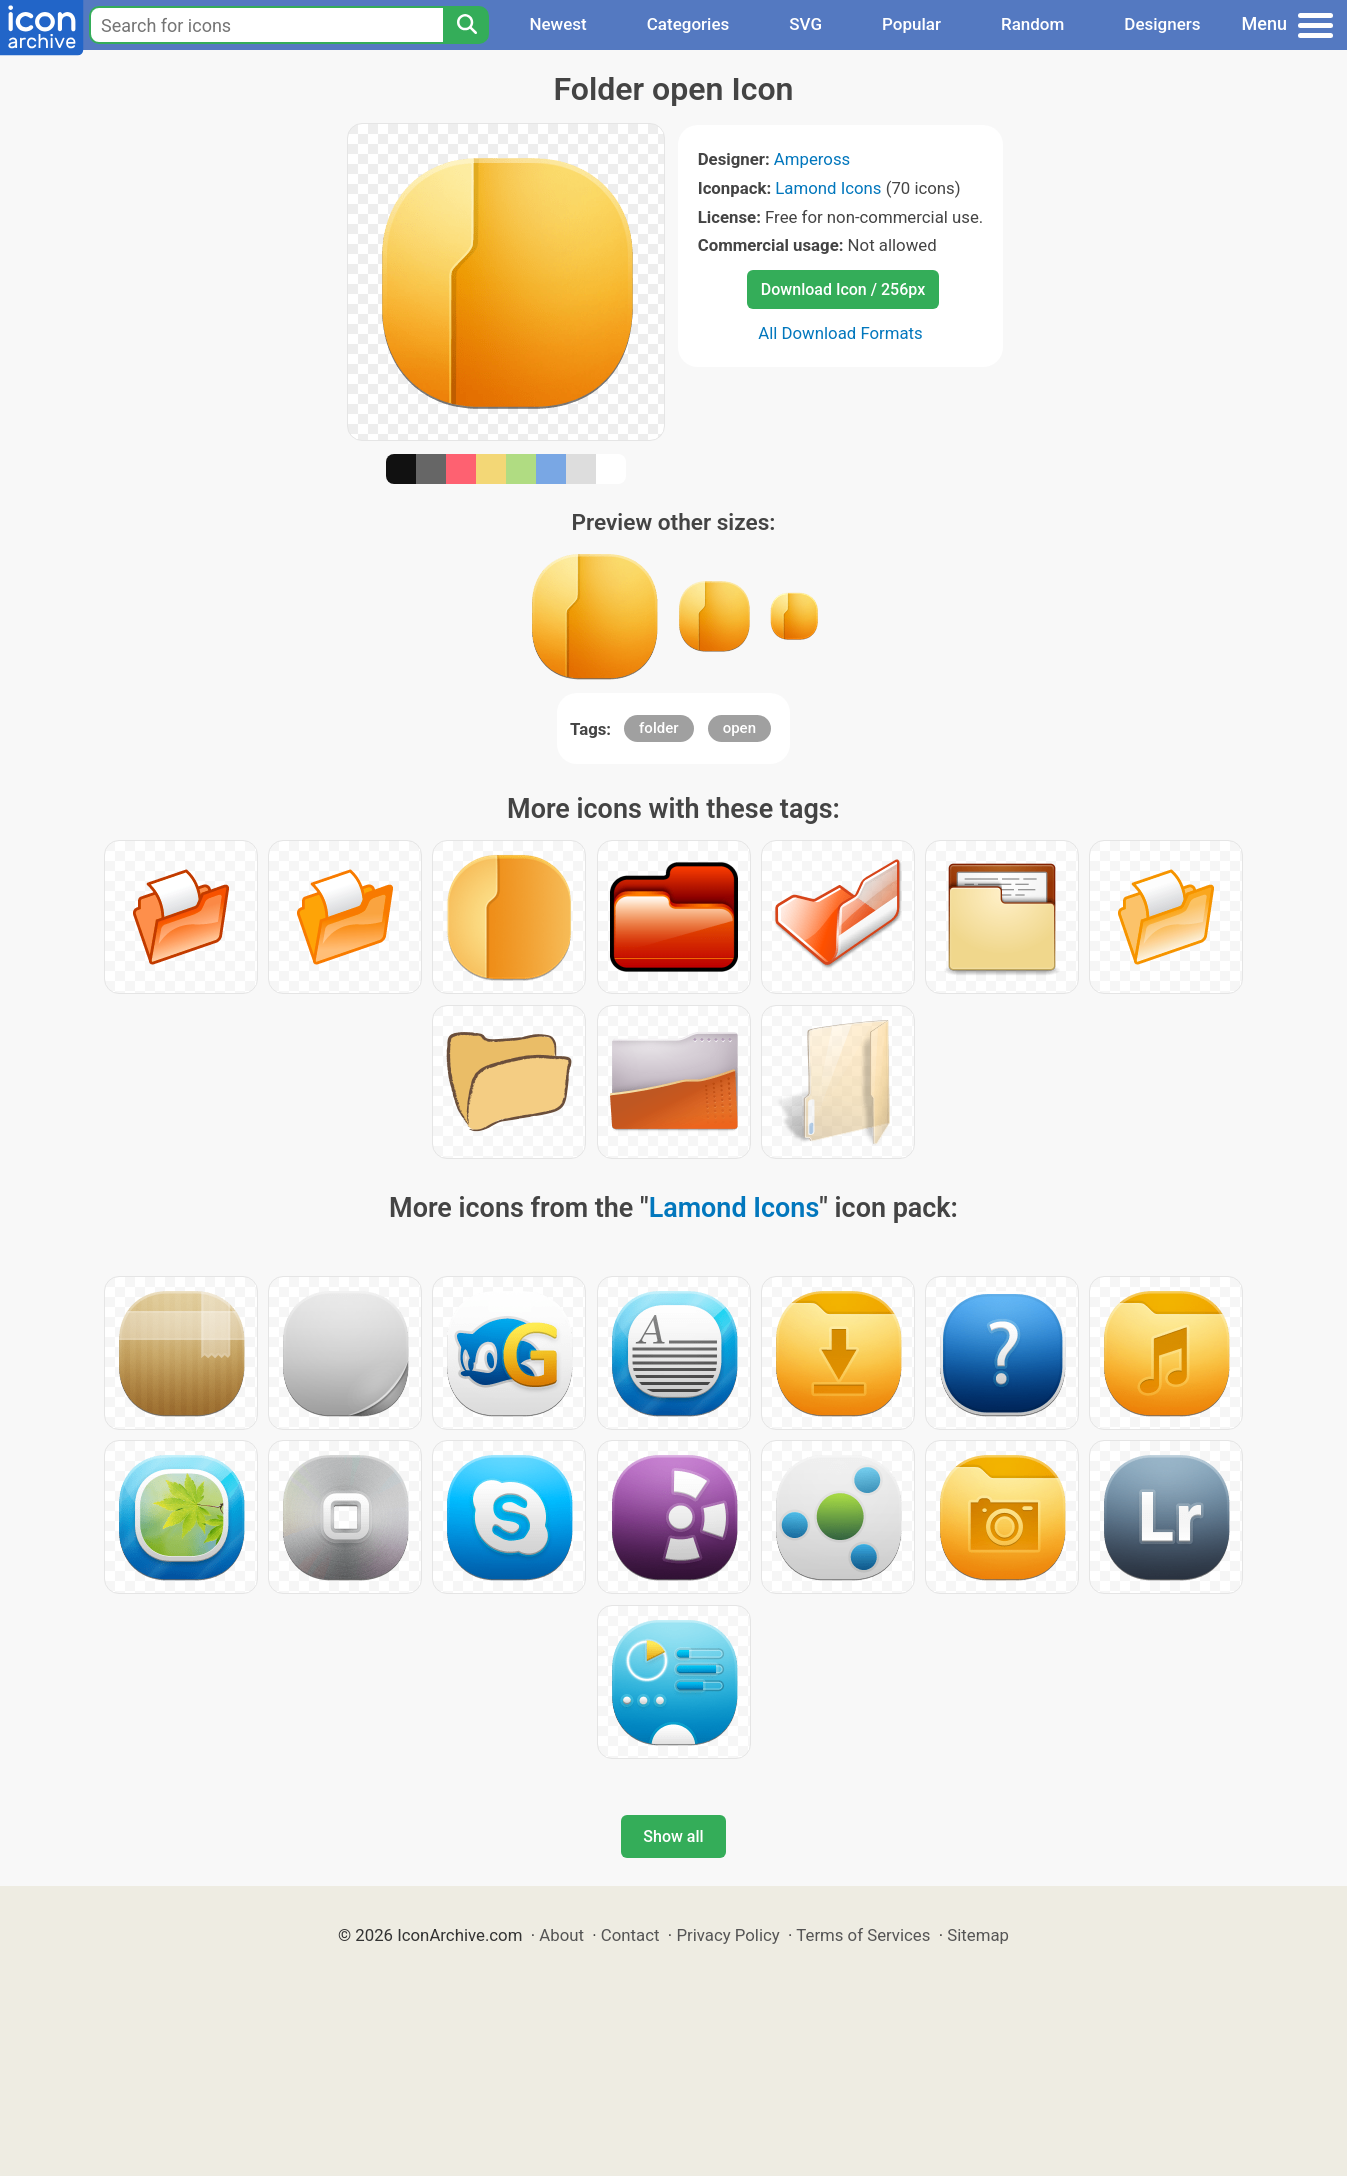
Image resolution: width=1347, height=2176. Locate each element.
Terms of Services (863, 1935)
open (739, 728)
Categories (688, 24)
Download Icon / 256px (843, 289)
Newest (557, 24)
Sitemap (978, 1935)
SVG (805, 24)
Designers (1162, 24)
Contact (630, 1935)
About (561, 1935)
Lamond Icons (828, 188)
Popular (911, 24)
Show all (673, 1836)
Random (1032, 24)
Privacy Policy (727, 1935)
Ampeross (812, 159)
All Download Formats (840, 333)
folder (658, 728)
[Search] (466, 25)
